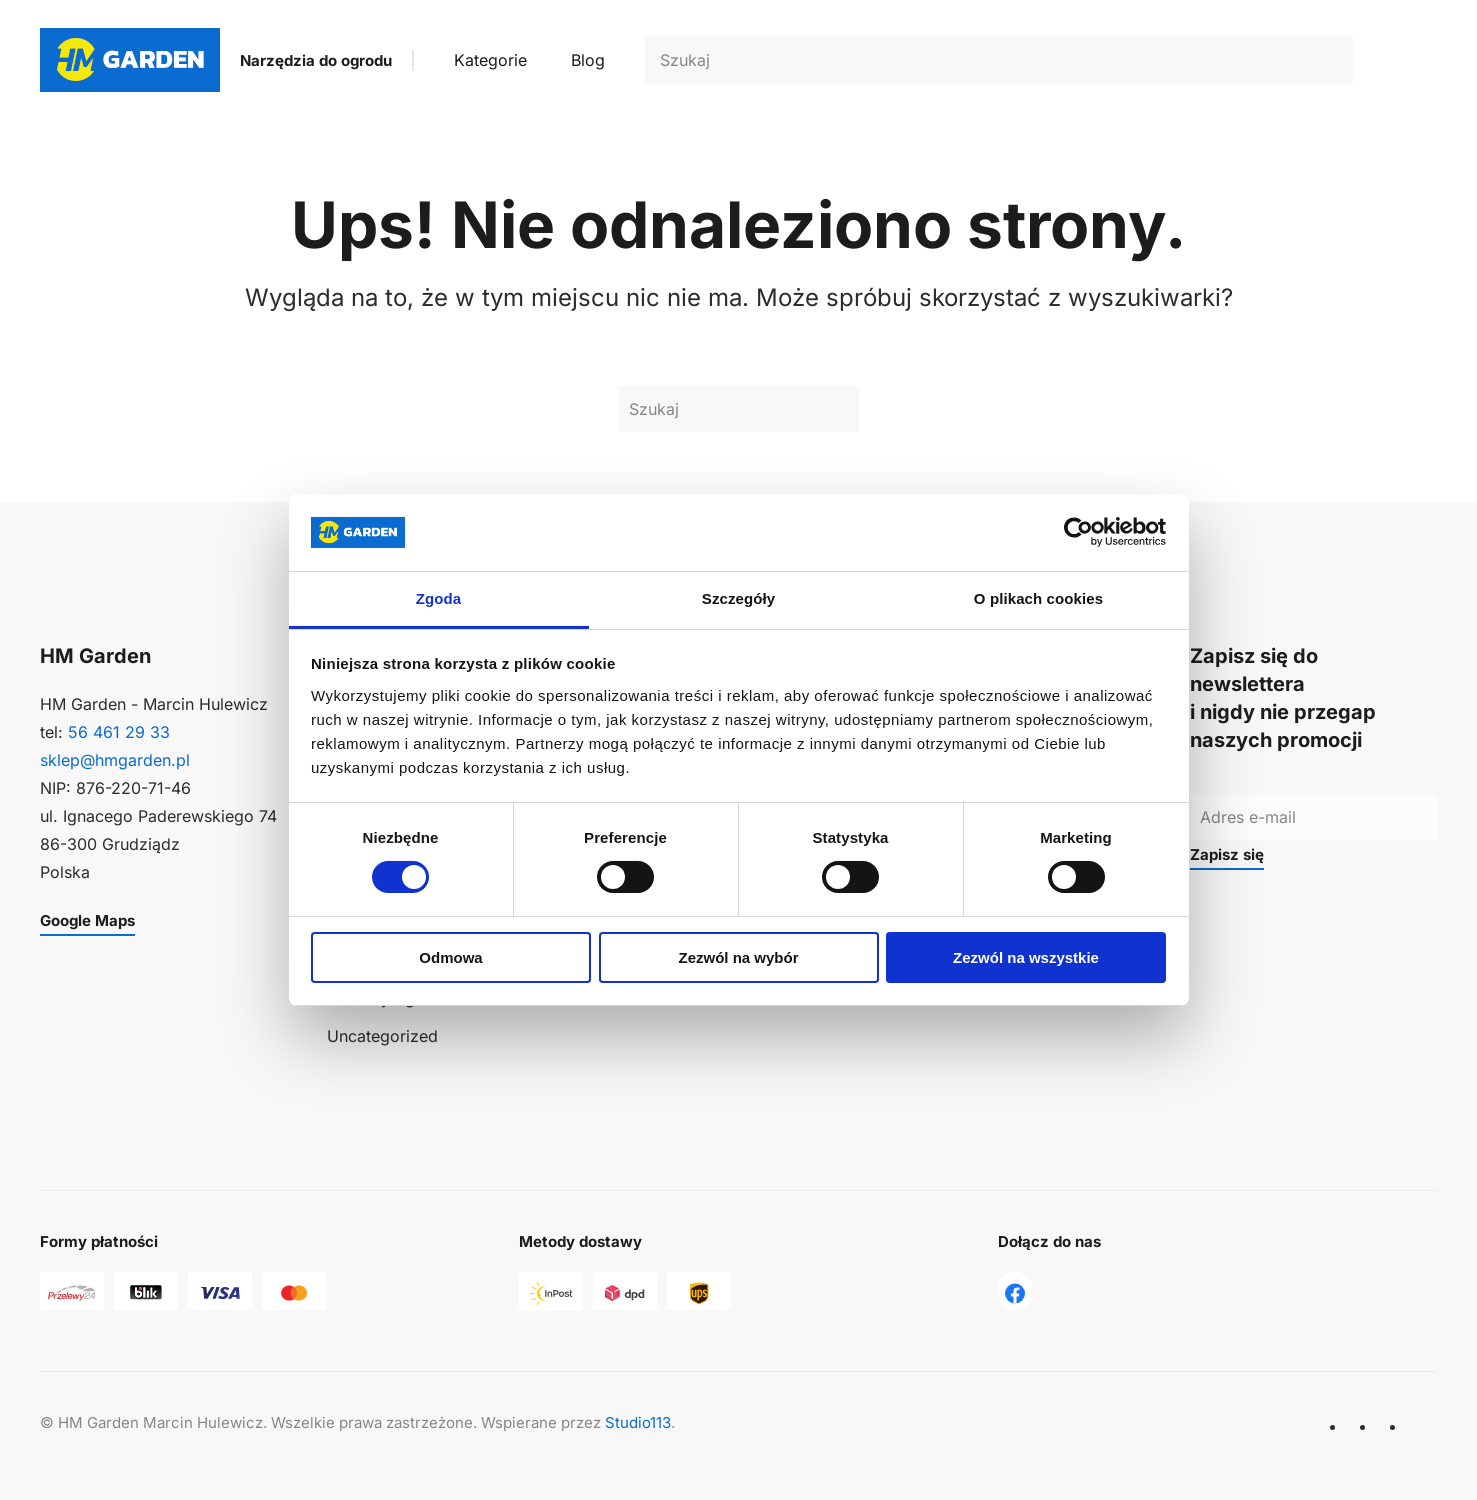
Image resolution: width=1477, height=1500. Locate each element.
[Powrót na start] (130, 60)
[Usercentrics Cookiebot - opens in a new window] (1078, 532)
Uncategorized (382, 1036)
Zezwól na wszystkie (1026, 957)
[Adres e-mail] (1313, 817)
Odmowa (450, 957)
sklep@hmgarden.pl (115, 760)
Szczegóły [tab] (738, 598)
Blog (588, 60)
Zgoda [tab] (439, 598)
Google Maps (87, 920)
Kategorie (490, 60)
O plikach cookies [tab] (1038, 598)
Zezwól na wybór (738, 957)
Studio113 (638, 1422)
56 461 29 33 (119, 732)
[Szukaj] (999, 60)
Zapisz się (1227, 854)
